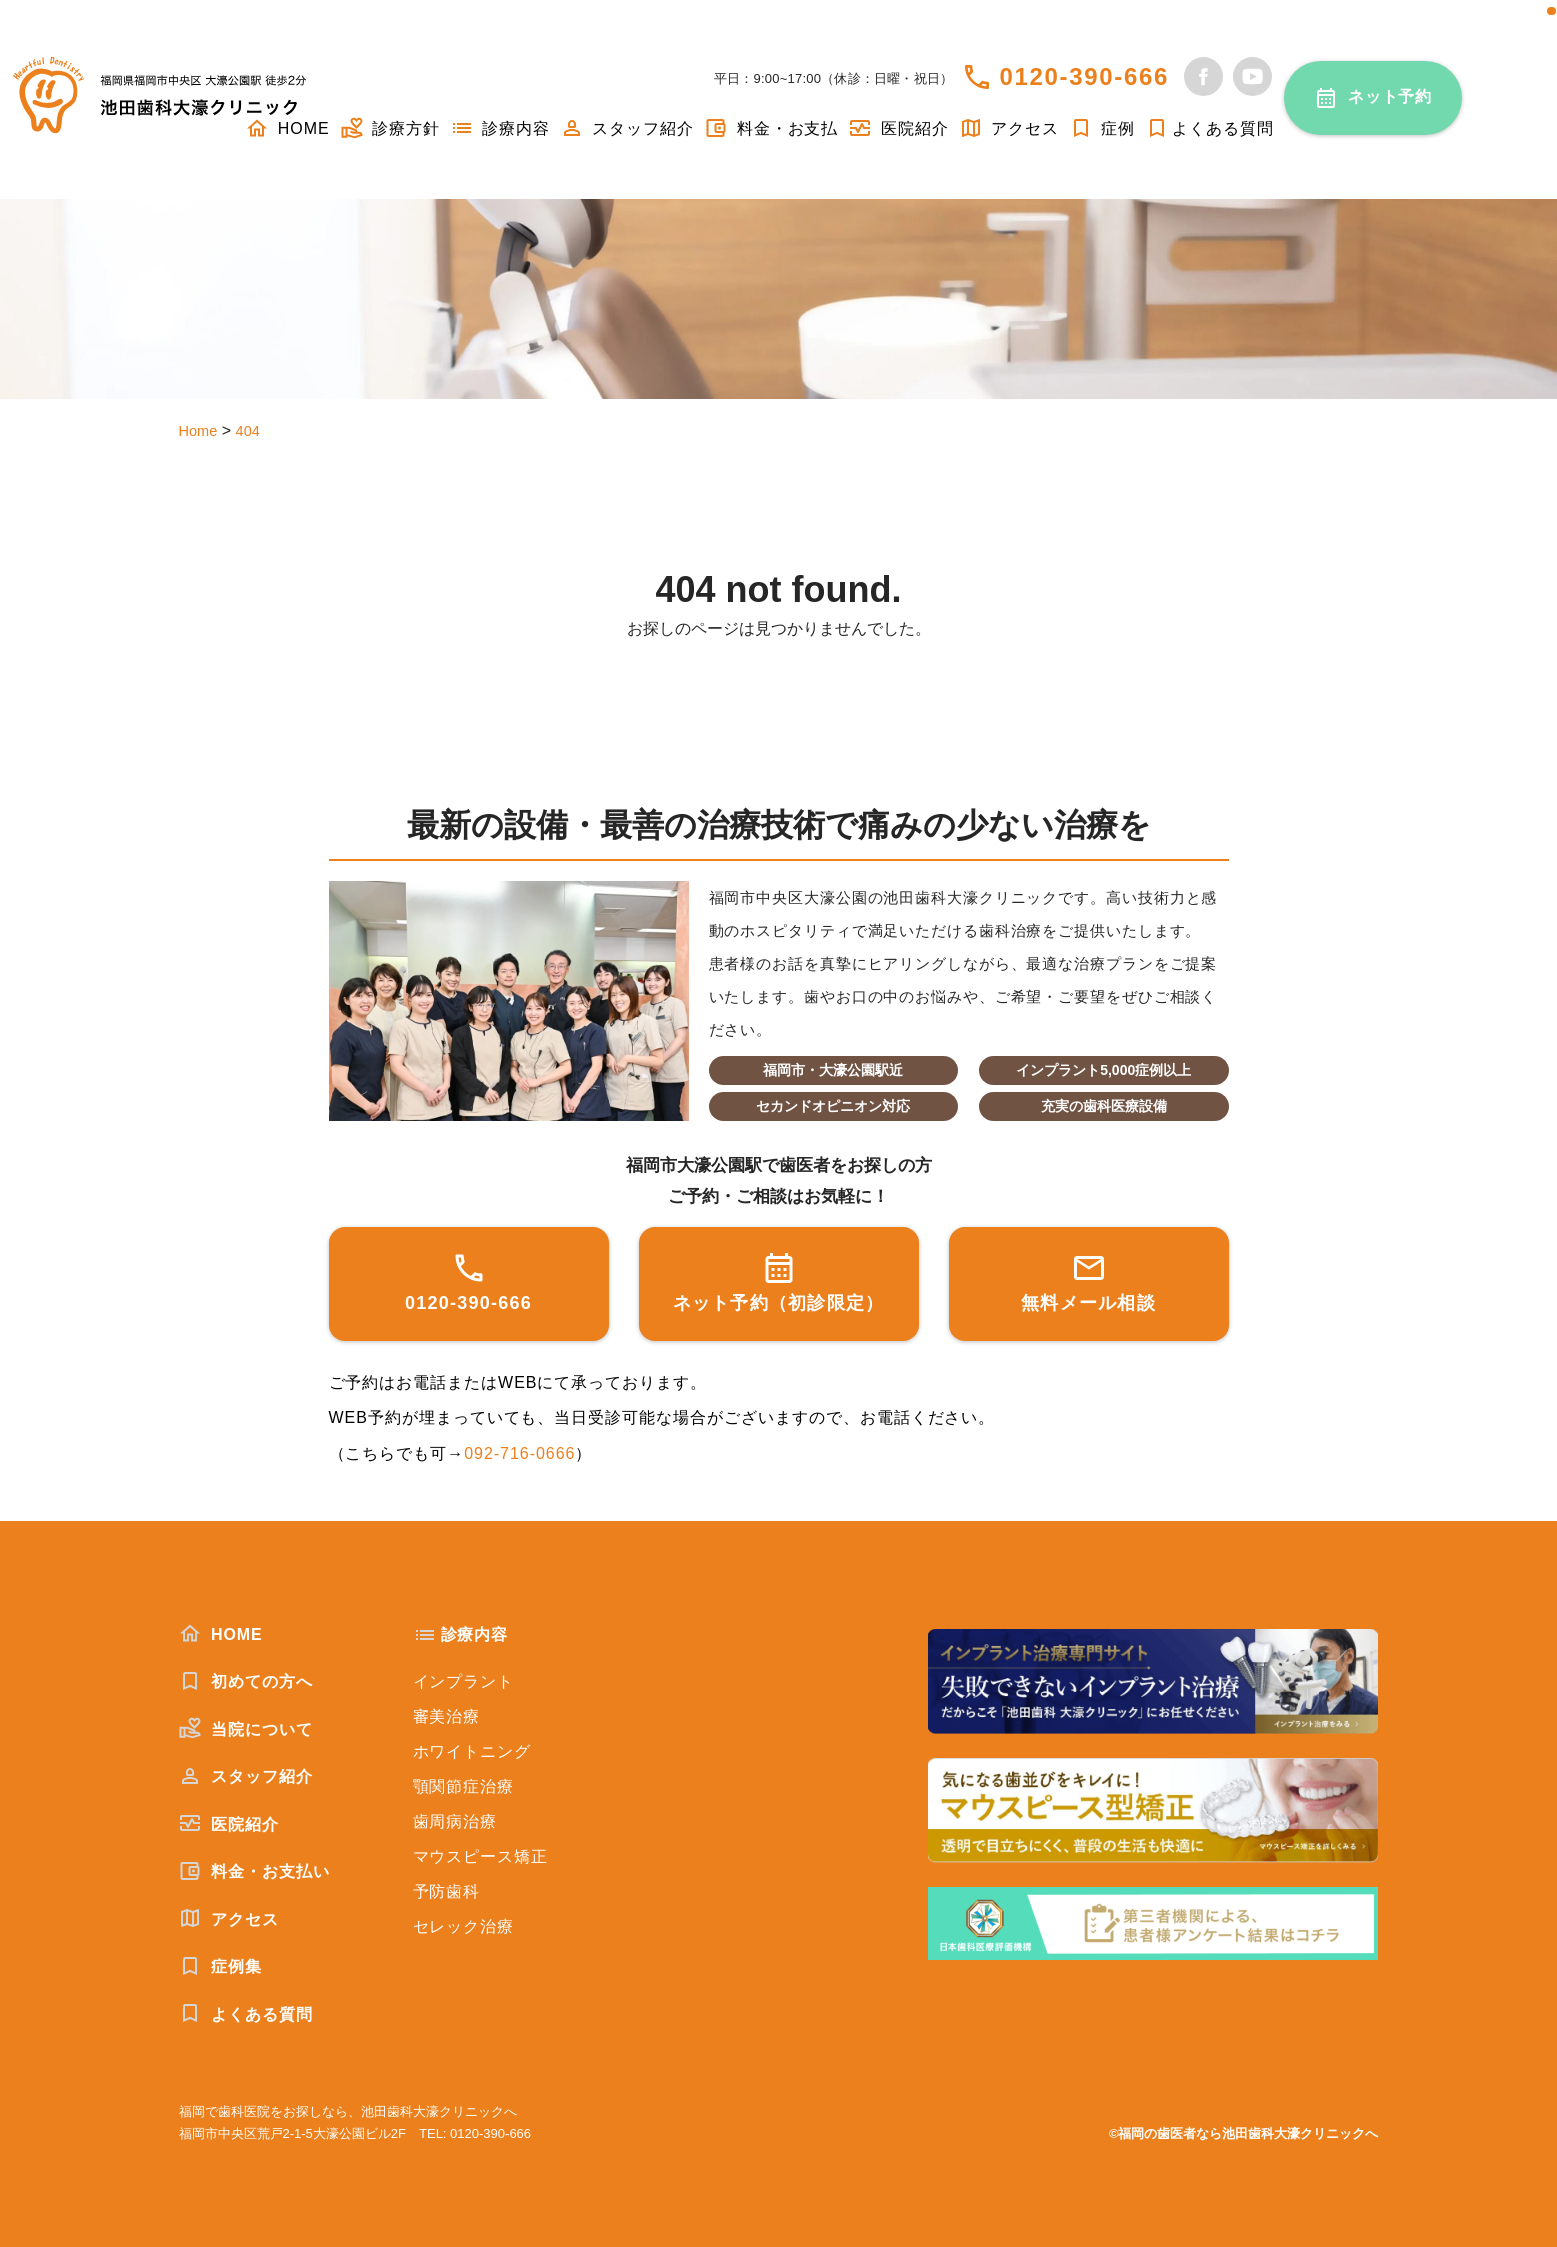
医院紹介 (898, 128)
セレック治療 (464, 1926)
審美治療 (447, 1716)
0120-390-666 (1084, 76)
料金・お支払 (771, 128)
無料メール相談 (1088, 1281)
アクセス (1009, 128)
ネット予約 (1390, 96)
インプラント (464, 1681)
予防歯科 (447, 1891)
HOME (221, 1634)
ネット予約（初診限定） (779, 1281)
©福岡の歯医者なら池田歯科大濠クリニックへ (1244, 2133)
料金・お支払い (254, 1871)
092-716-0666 (519, 1453)
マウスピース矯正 (481, 1856)
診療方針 (390, 128)
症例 (1102, 128)
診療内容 (500, 128)
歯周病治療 (455, 1821)
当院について (246, 1729)
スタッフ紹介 (627, 128)
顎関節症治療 (464, 1786)
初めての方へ (246, 1681)
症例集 (220, 1966)
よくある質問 (1209, 128)
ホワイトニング (472, 1751)
